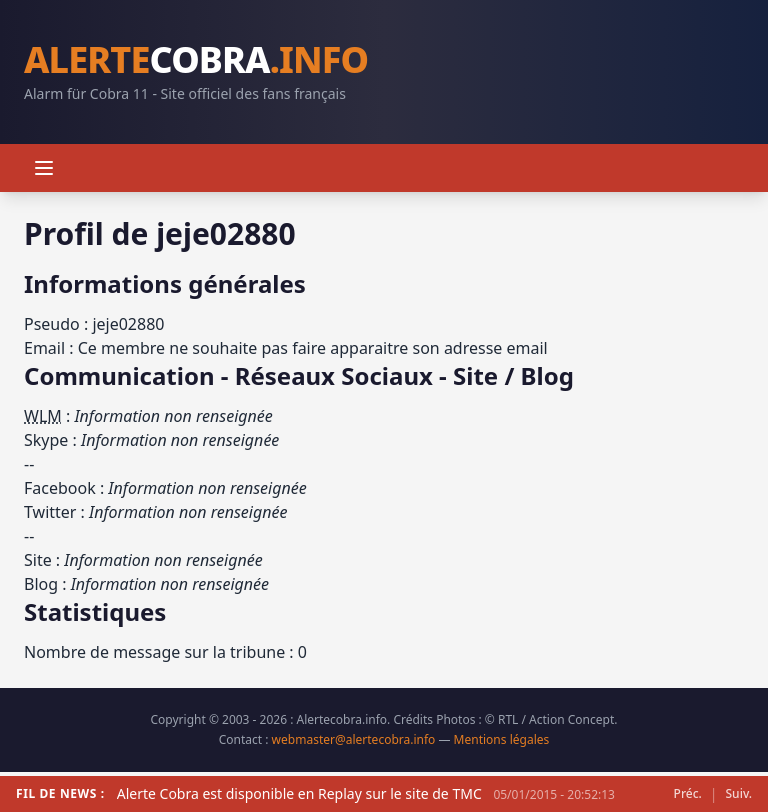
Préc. (688, 794)
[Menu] (44, 168)
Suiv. (739, 794)
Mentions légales (502, 739)
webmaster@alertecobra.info (354, 739)
